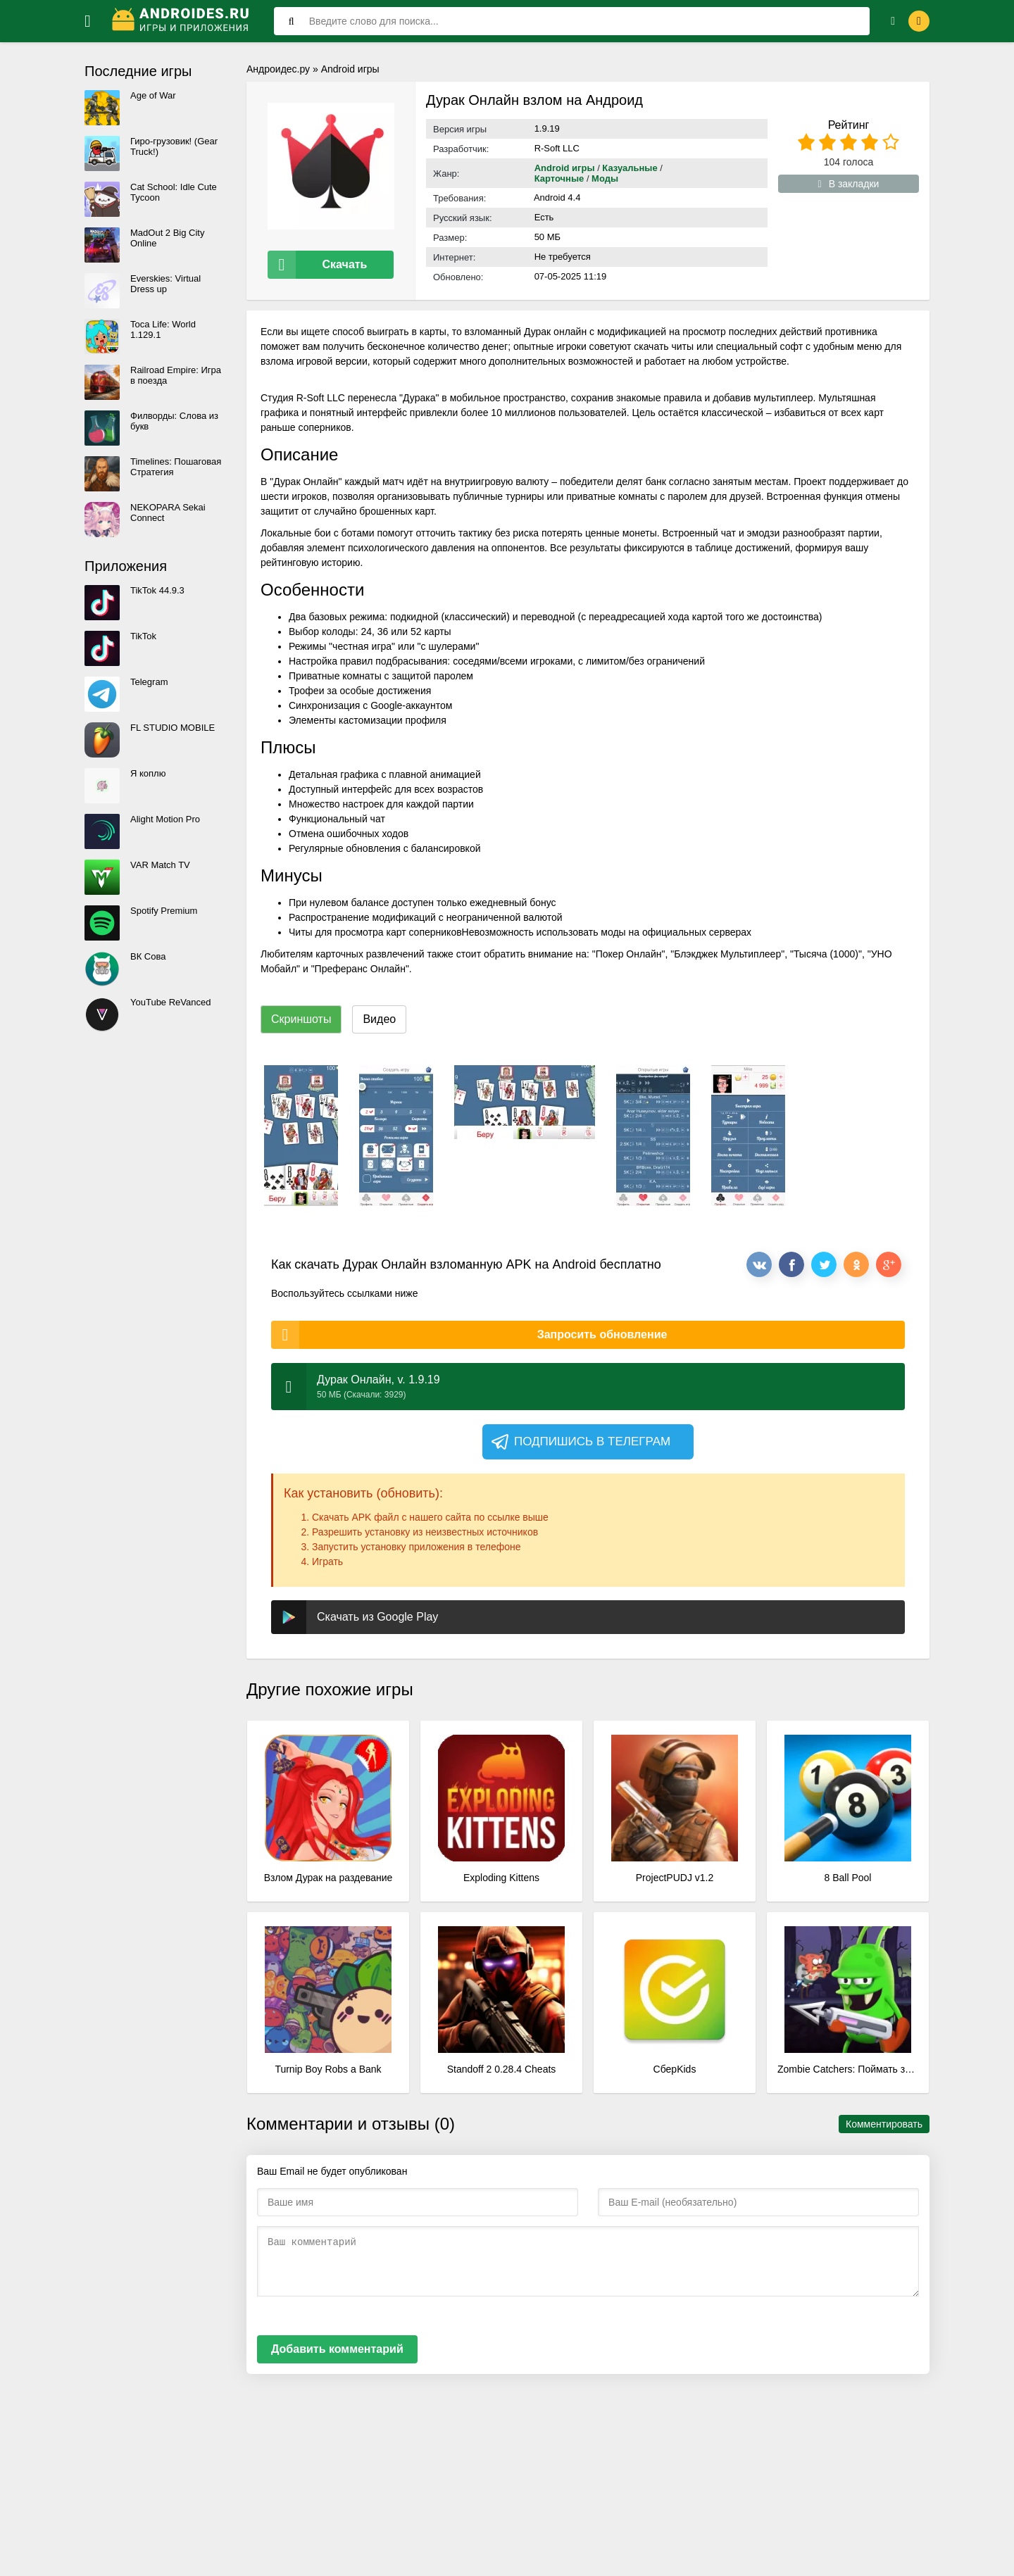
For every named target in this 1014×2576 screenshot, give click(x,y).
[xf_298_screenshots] (301, 1135)
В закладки (849, 183)
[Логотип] (182, 21)
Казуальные (629, 168)
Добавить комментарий (337, 2349)
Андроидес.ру (278, 69)
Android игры (350, 69)
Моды (605, 178)
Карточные (560, 178)
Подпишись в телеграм (579, 1441)
